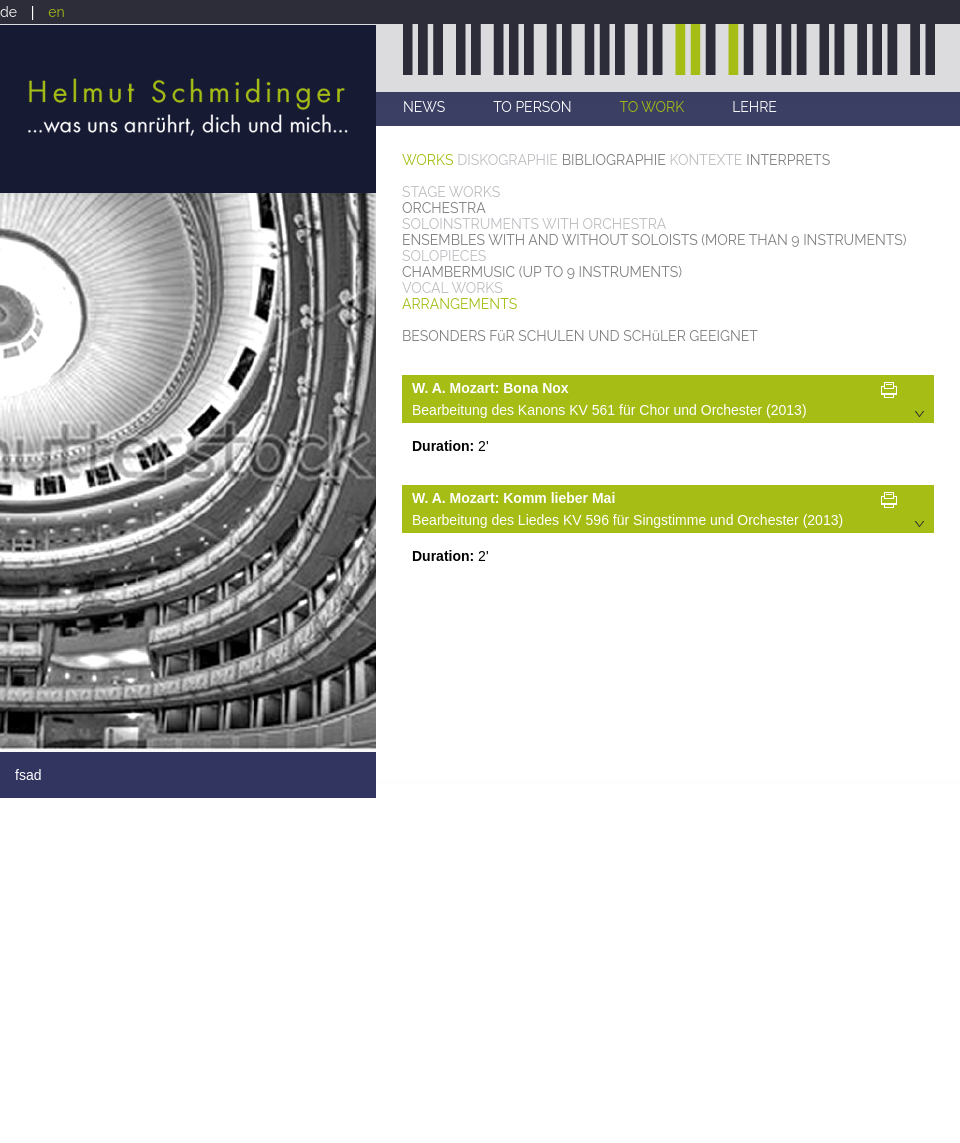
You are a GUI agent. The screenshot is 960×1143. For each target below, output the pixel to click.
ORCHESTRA (444, 208)
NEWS (424, 107)
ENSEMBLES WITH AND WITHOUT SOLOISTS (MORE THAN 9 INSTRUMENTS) (654, 240)
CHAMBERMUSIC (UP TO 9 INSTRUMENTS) (542, 272)
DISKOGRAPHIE (507, 160)
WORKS (427, 160)
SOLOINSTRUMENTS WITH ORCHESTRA (534, 224)
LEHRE (754, 107)
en (56, 12)
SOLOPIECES (444, 256)
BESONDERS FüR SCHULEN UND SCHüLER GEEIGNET (580, 336)
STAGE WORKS (451, 192)
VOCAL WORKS (452, 288)
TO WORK (652, 107)
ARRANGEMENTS (459, 304)
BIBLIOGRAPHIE (614, 160)
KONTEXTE (706, 160)
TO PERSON (532, 107)
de (8, 12)
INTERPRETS (788, 160)
